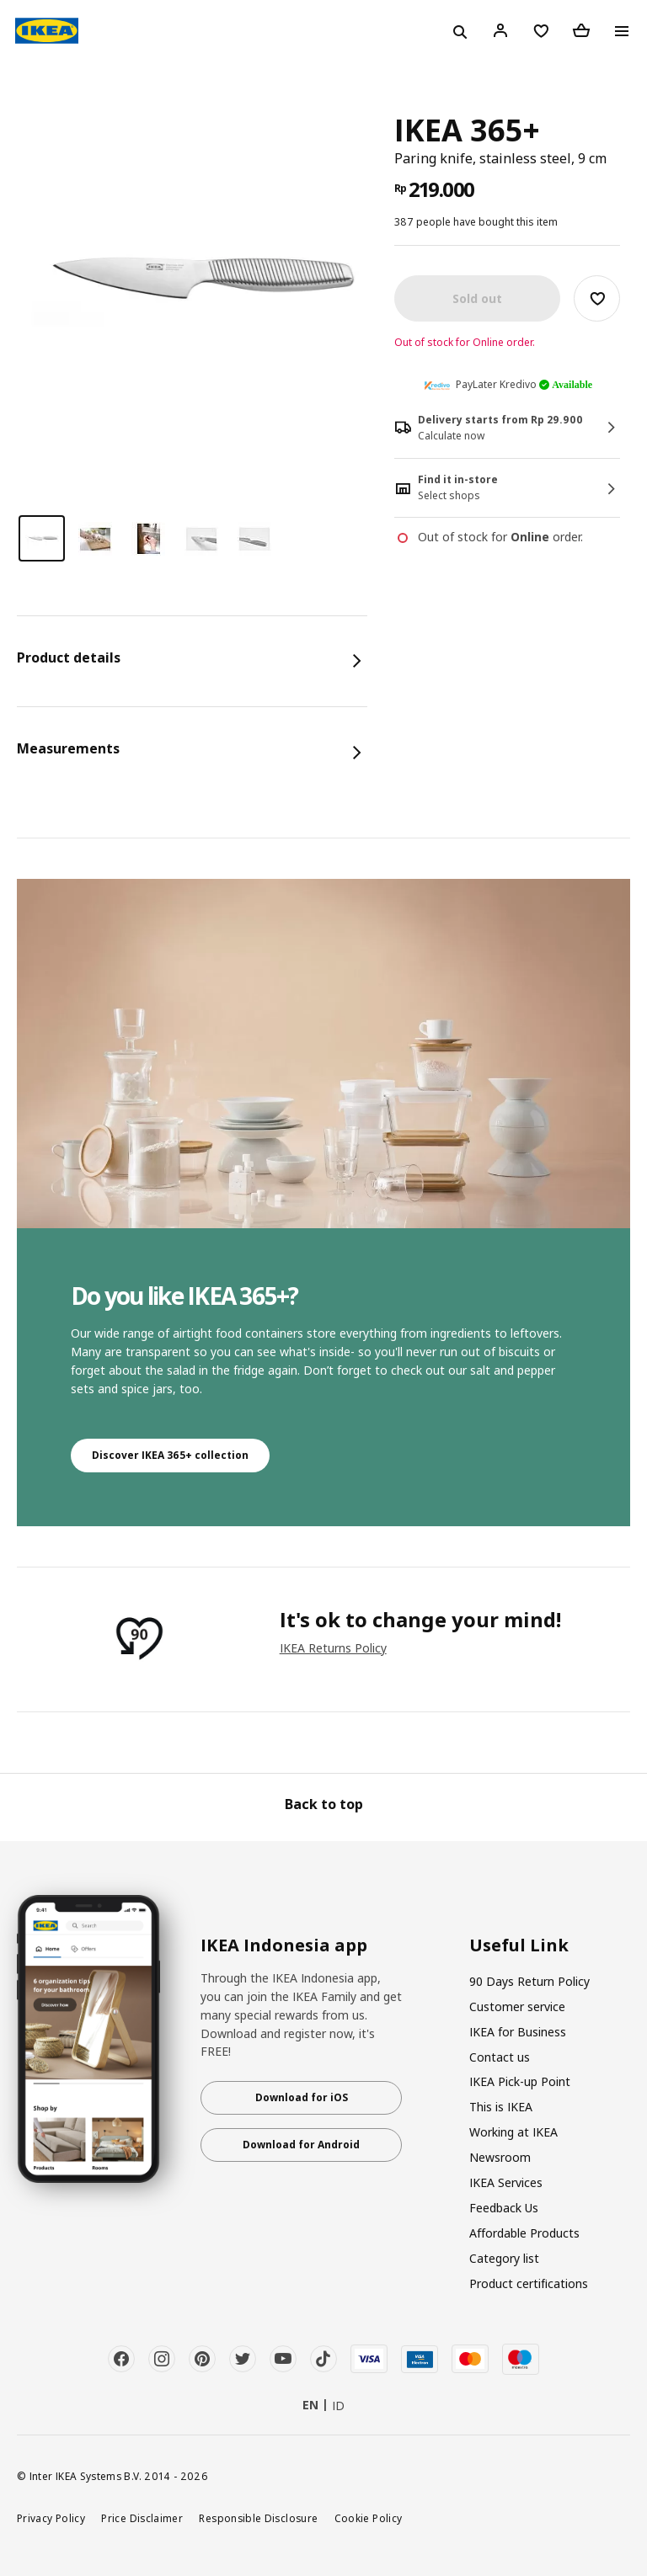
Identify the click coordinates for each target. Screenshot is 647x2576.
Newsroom (500, 2157)
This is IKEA (500, 2107)
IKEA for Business (517, 2032)
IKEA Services (506, 2182)
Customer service (517, 2006)
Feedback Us (503, 2208)
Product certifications (528, 2283)
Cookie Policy (368, 2518)
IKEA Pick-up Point (519, 2081)
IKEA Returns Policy (333, 1648)
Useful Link (519, 1945)
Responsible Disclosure (258, 2518)
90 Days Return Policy (529, 1981)
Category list (504, 2258)
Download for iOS (301, 2097)
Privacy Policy (51, 2518)
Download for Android (301, 2144)
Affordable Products (524, 2233)
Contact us (499, 2057)
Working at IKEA (513, 2132)
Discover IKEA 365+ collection (170, 1455)
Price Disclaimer (142, 2518)
